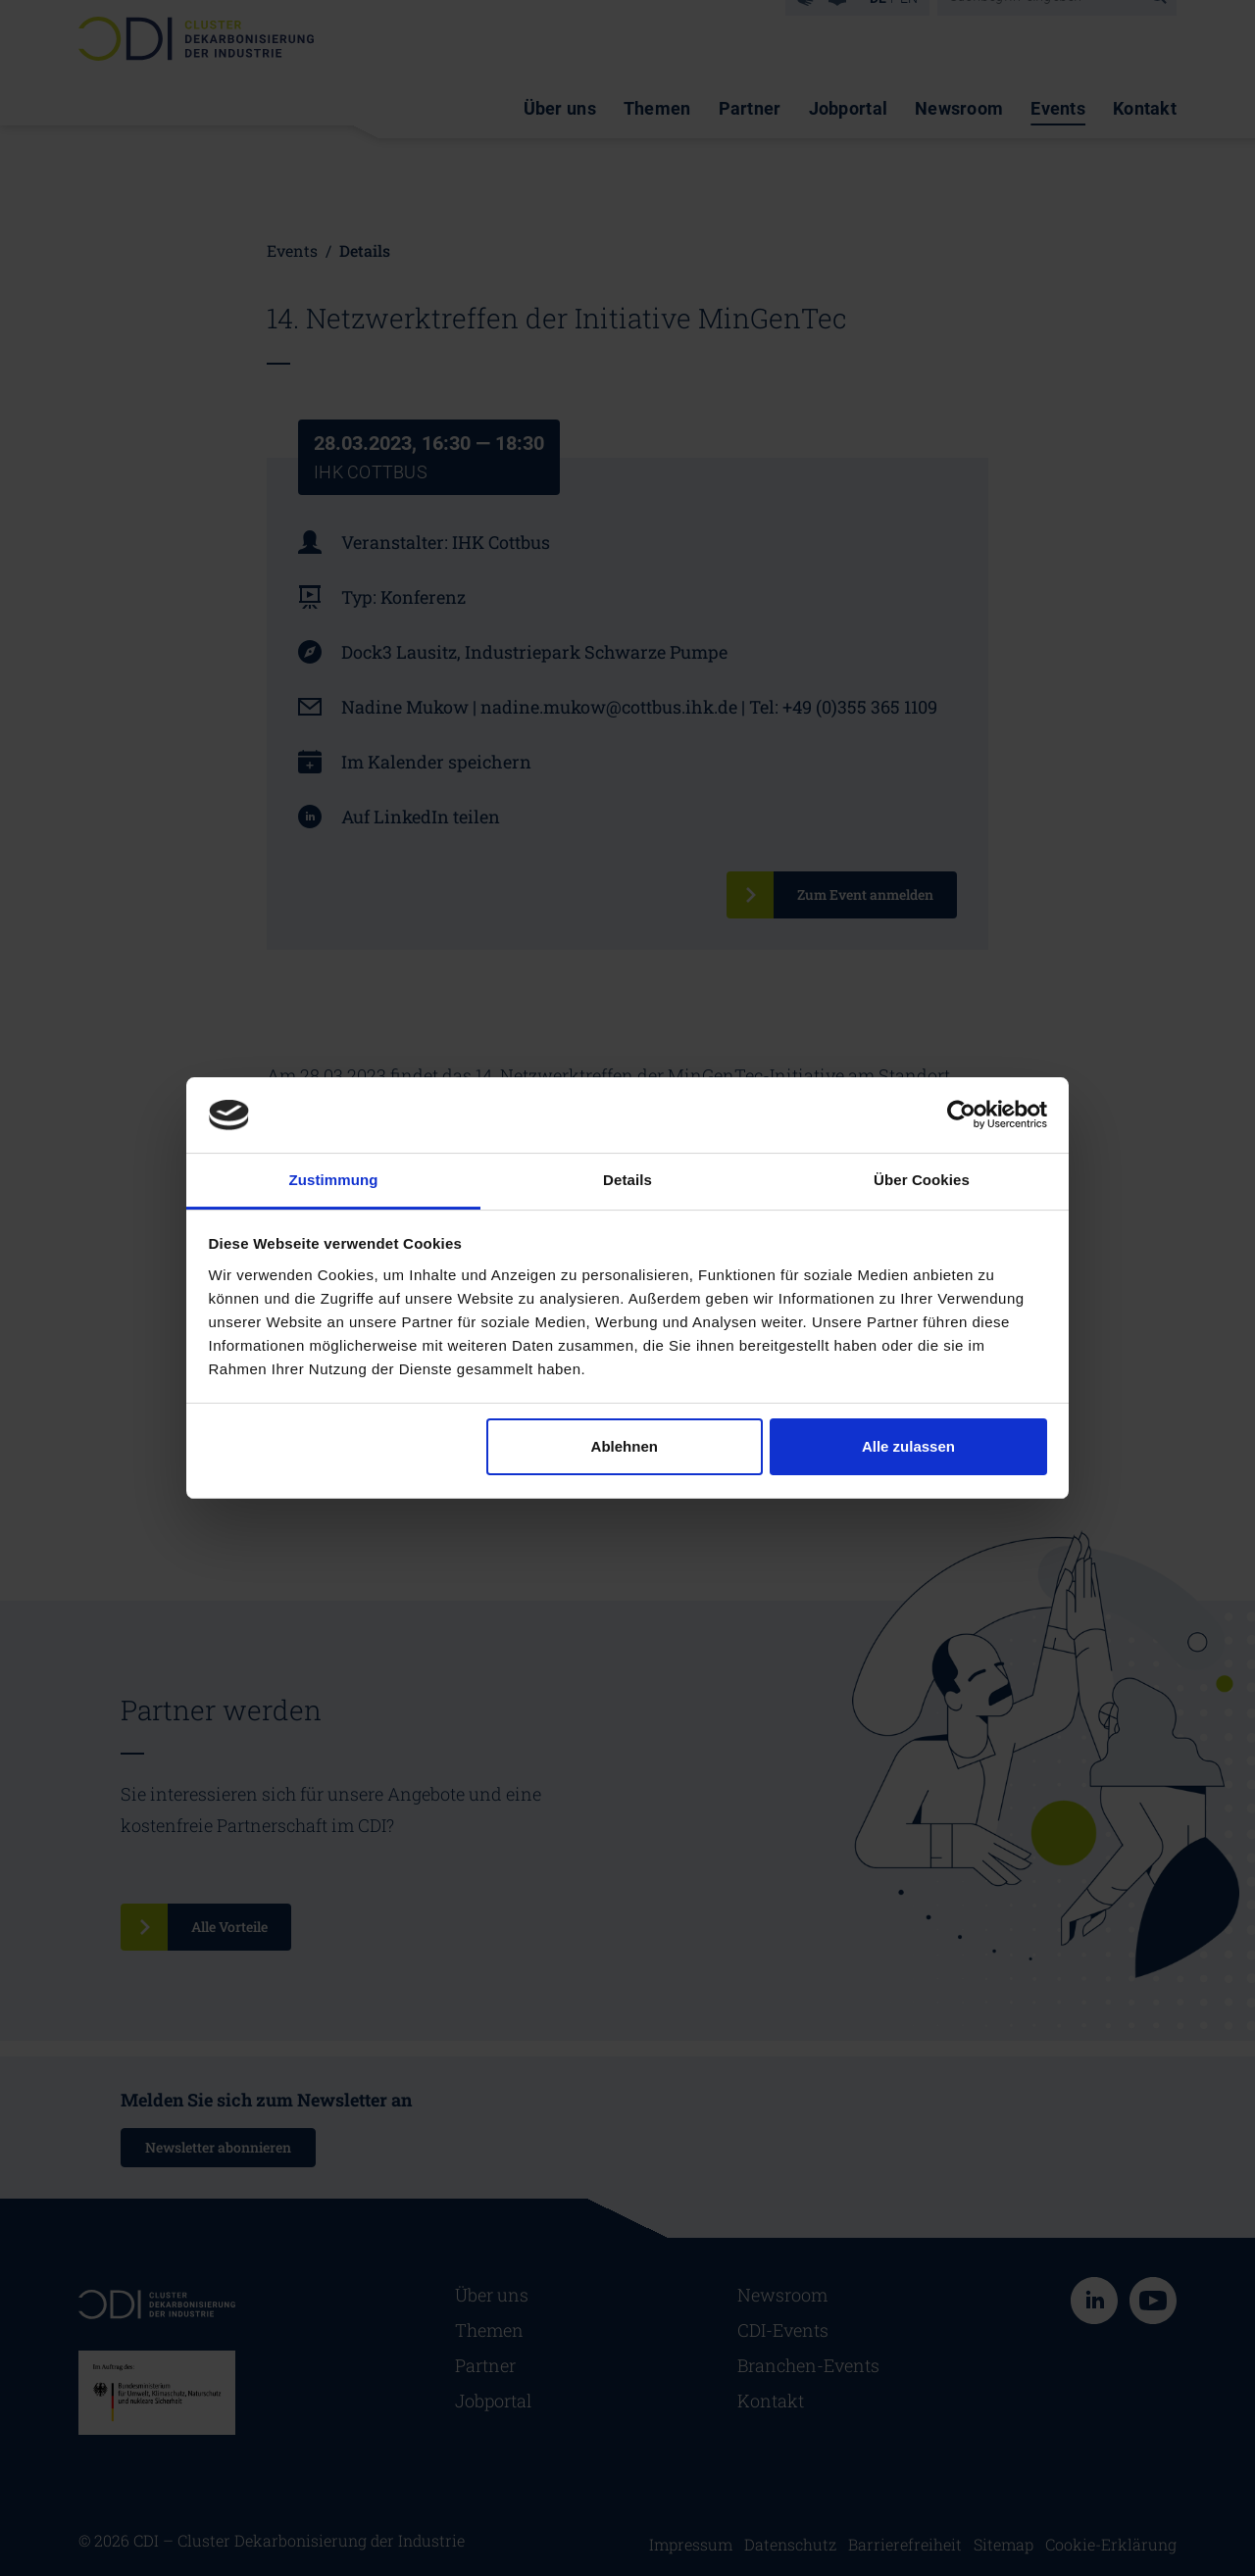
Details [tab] (627, 1179)
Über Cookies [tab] (922, 1179)
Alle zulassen (908, 1446)
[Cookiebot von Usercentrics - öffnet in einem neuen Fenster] (961, 1114)
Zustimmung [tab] (333, 1179)
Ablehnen (624, 1446)
